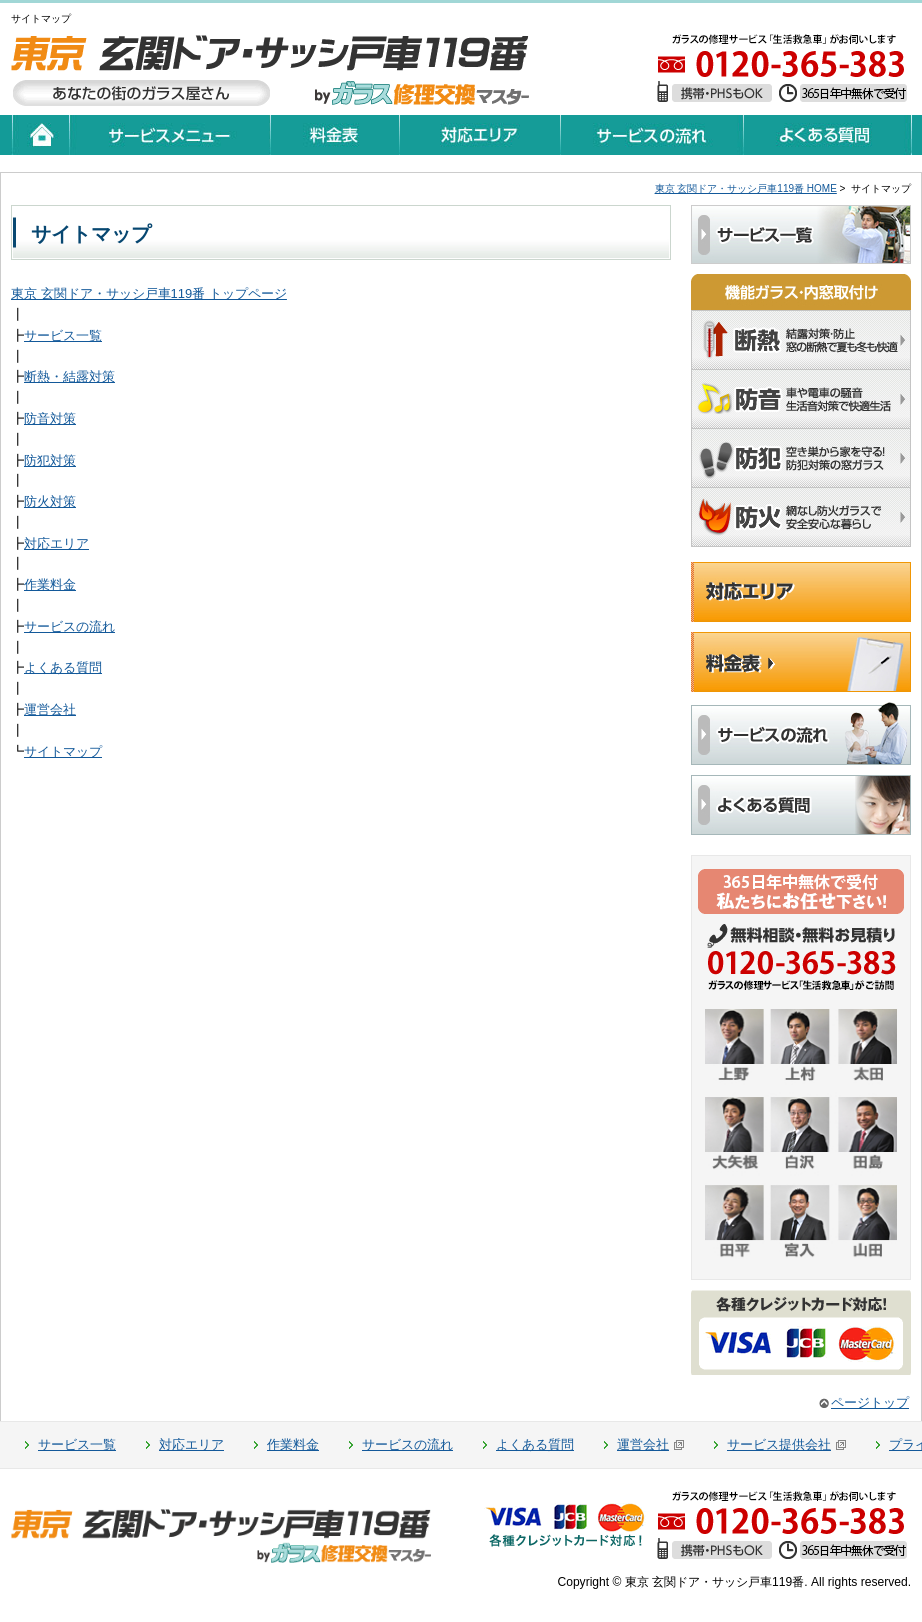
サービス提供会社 (779, 1444)
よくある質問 (63, 667)
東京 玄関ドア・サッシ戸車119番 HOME (746, 188)
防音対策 (50, 418)
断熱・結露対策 (69, 376)
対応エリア (56, 543)
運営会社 (50, 709)
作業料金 (50, 584)
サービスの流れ (69, 626)
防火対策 (50, 501)
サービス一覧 (63, 335)
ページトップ (870, 1402)
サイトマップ (63, 751)
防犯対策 (50, 460)
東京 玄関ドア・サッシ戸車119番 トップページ (149, 293)
